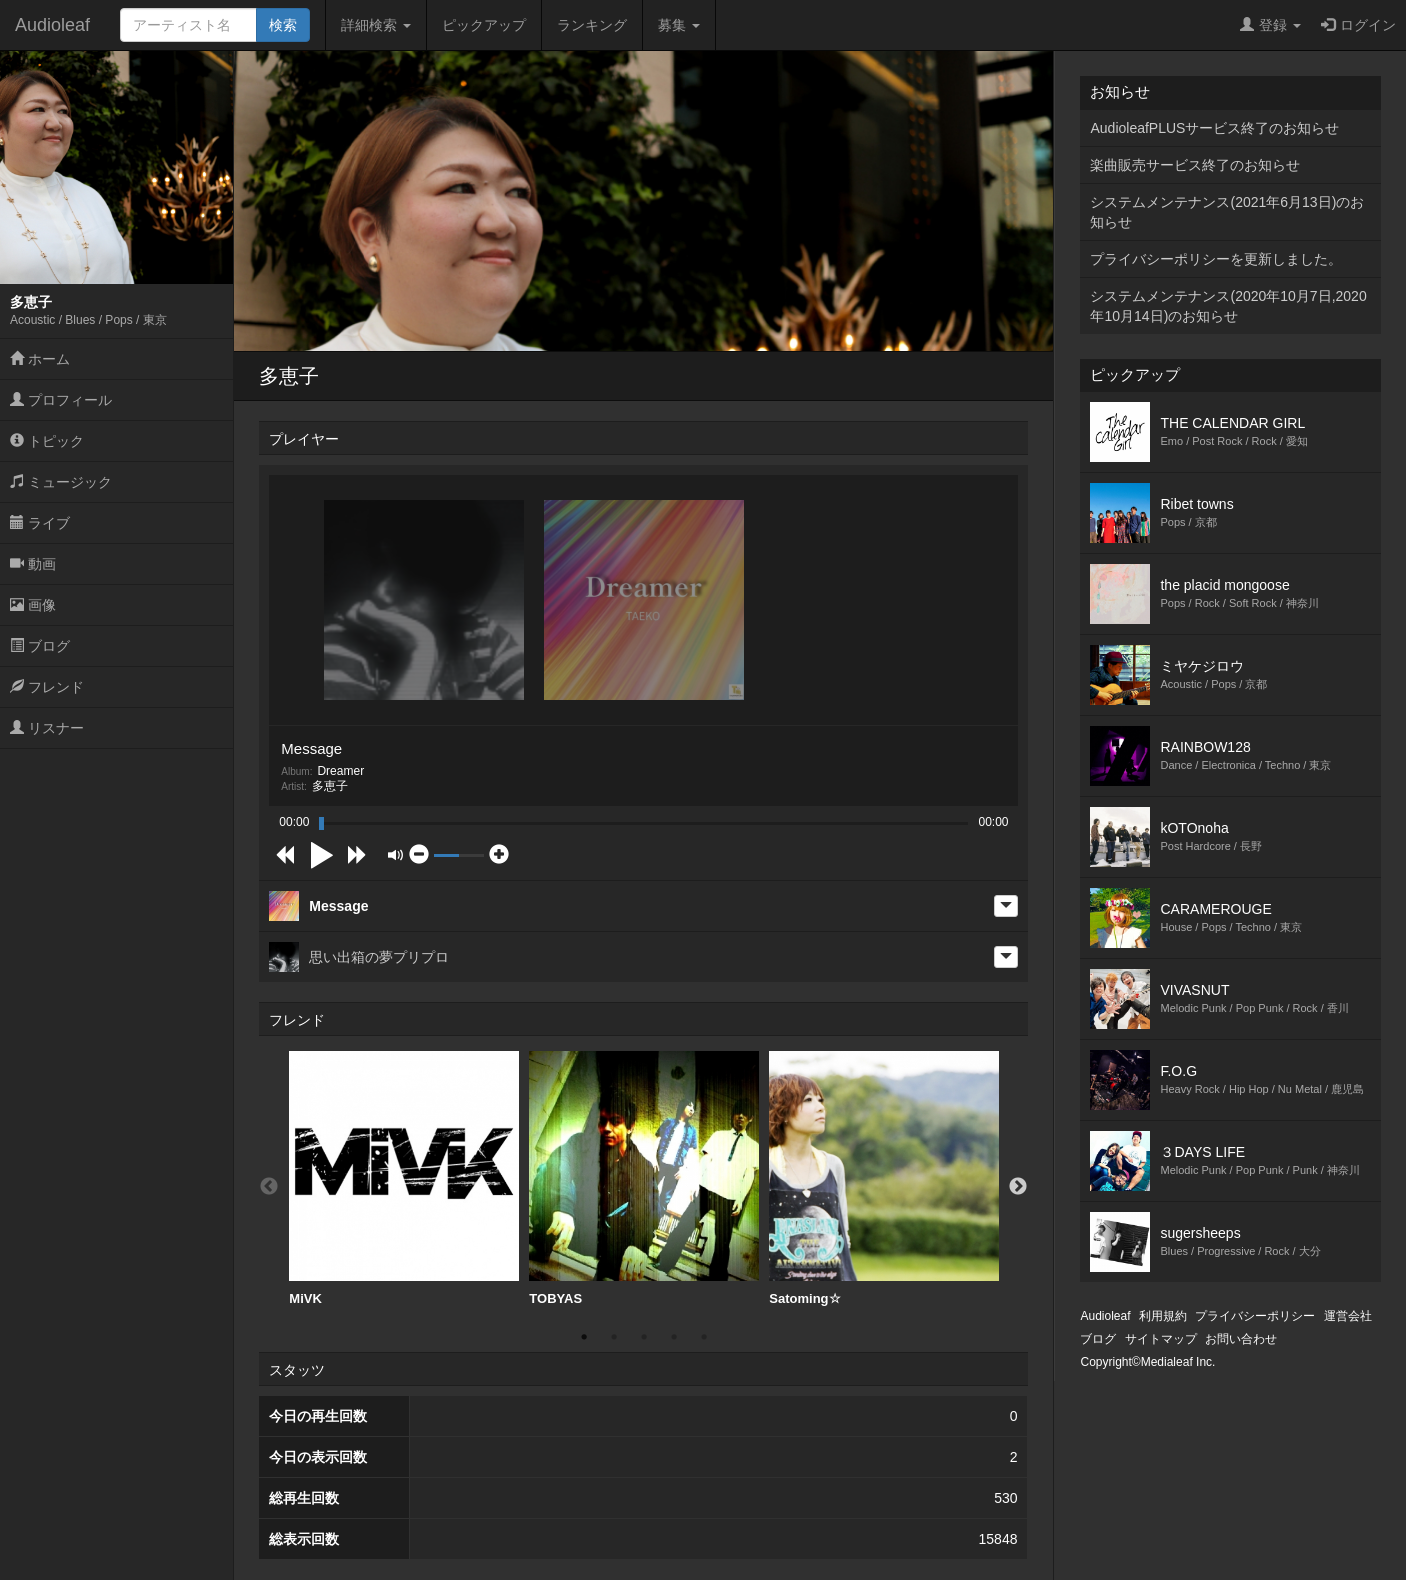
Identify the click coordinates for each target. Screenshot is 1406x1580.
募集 (679, 25)
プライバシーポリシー (1255, 1316)
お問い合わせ (1241, 1339)
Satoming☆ (884, 1178)
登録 (1270, 25)
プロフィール (61, 400)
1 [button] (584, 1337)
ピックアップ (484, 25)
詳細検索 (376, 25)
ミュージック (61, 482)
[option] (404, 1179)
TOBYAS (644, 1178)
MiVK (404, 1178)
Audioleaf (52, 25)
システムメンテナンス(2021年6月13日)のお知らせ (1227, 212)
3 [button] (644, 1337)
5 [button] (704, 1337)
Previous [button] (269, 1187)
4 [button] (674, 1337)
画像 (33, 605)
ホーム (40, 359)
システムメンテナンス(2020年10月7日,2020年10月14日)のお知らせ (1228, 306)
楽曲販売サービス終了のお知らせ (1195, 165)
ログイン (1358, 25)
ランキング (592, 25)
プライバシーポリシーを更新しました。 (1216, 259)
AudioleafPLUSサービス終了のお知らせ (1214, 128)
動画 (33, 564)
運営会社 (1348, 1316)
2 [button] (614, 1337)
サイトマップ (1161, 1339)
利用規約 (1163, 1316)
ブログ (40, 646)
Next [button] (1018, 1187)
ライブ (40, 523)
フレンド (47, 687)
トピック (47, 441)
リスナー (47, 728)
